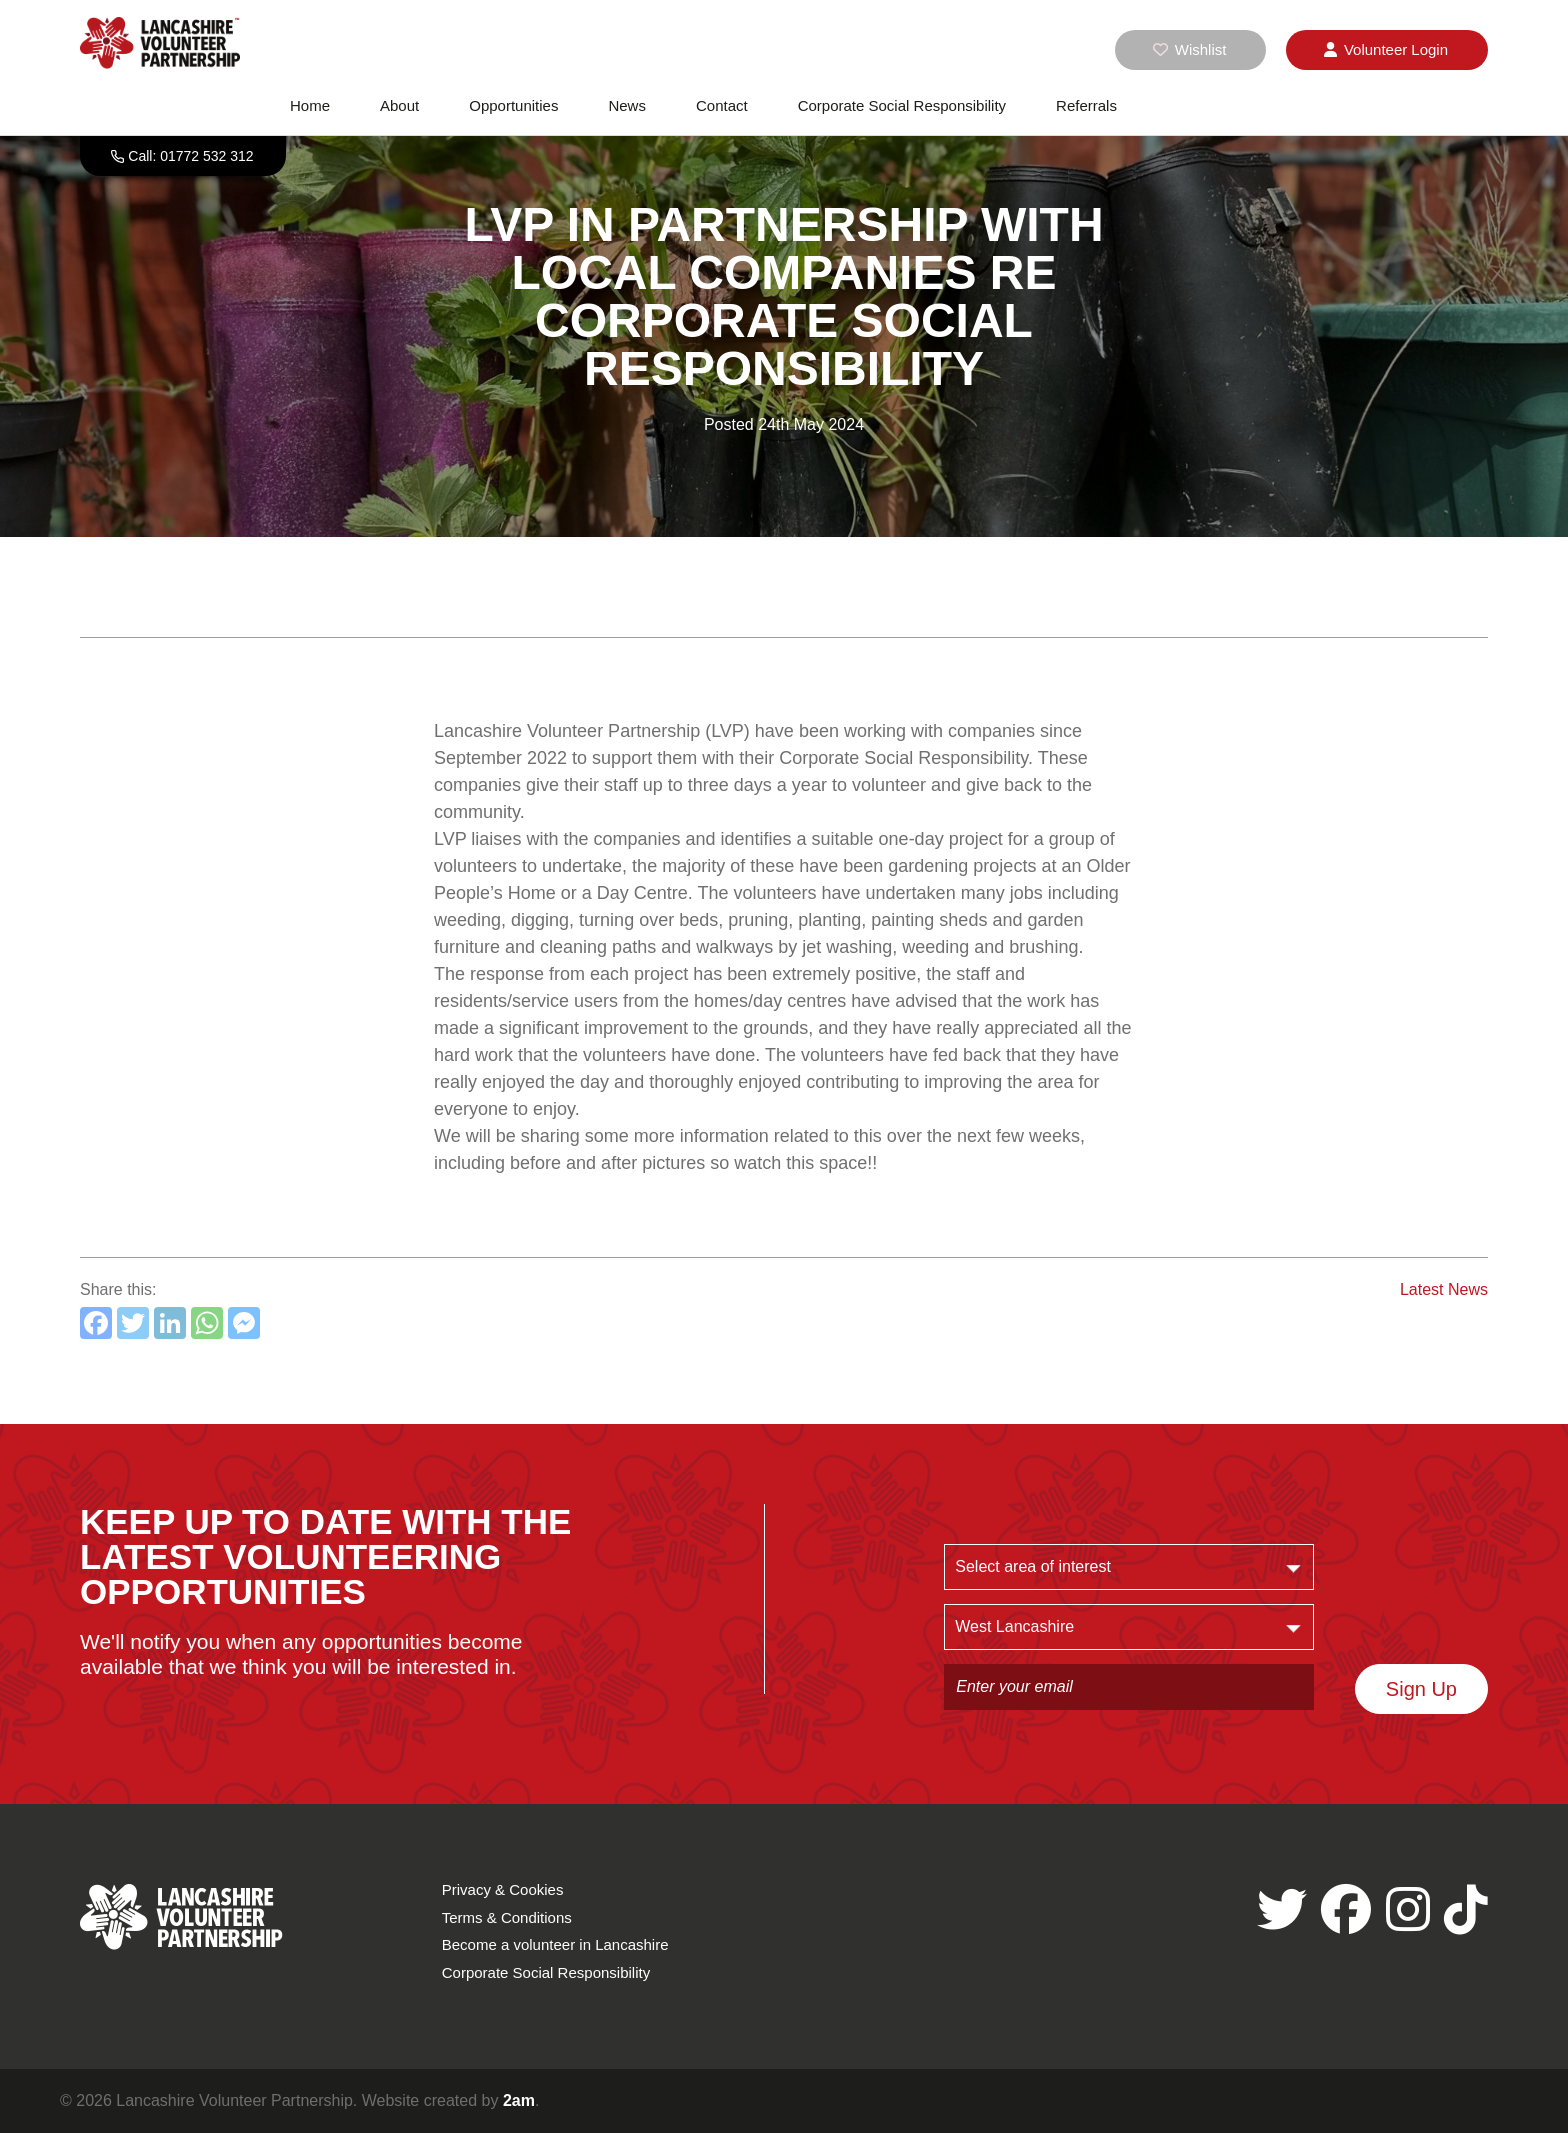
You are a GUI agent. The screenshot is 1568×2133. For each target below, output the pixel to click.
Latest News (1444, 1289)
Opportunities (513, 105)
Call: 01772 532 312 (190, 156)
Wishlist (1190, 49)
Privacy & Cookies (503, 1889)
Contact (722, 105)
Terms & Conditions (507, 1917)
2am (519, 2100)
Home (310, 105)
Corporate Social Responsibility (902, 105)
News (627, 105)
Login (1386, 50)
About (399, 105)
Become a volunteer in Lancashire (555, 1944)
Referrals (1086, 105)
